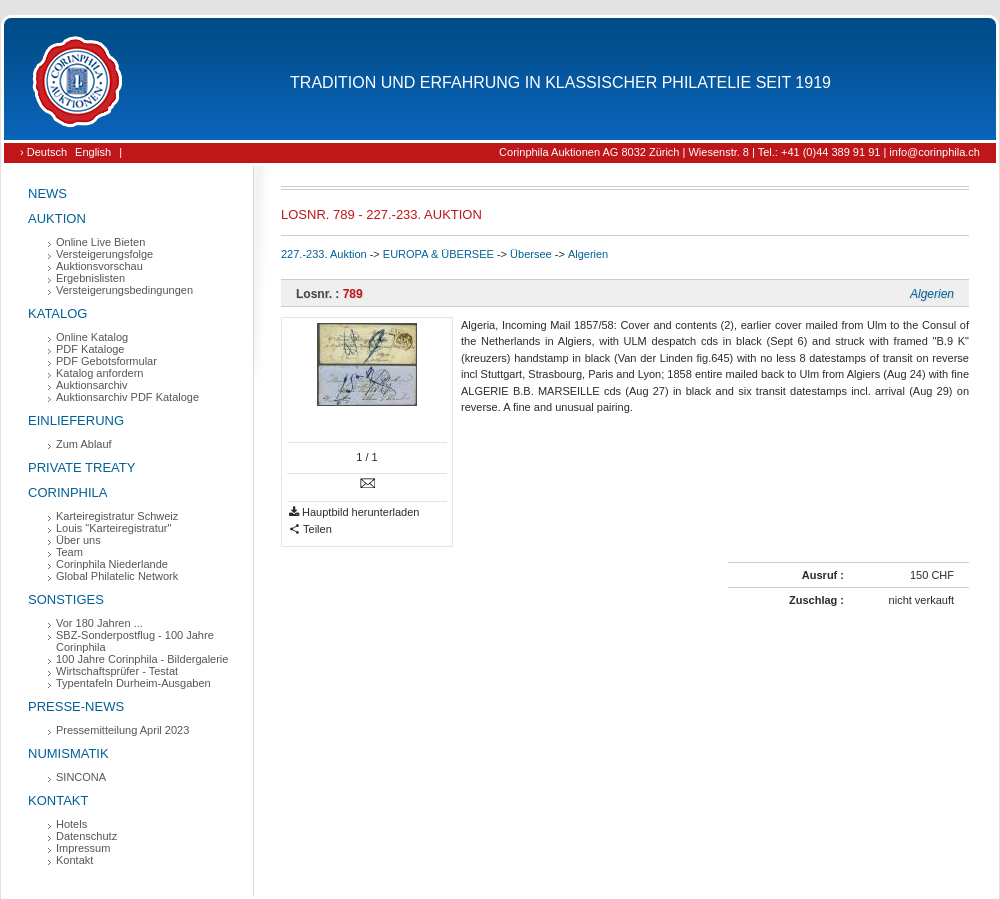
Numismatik (68, 753)
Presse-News (76, 706)
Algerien (588, 254)
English (93, 152)
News (47, 193)
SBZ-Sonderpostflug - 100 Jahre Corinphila (135, 641)
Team (69, 552)
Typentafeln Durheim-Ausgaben (133, 683)
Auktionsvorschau (99, 266)
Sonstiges (66, 599)
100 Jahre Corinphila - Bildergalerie (142, 659)
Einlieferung (76, 420)
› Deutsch (43, 152)
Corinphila (67, 492)
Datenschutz (86, 836)
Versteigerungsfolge (104, 254)
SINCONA (81, 777)
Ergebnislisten (90, 278)
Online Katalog (92, 337)
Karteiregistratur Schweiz (117, 516)
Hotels (71, 824)
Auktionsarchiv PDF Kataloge (127, 397)
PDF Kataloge (90, 349)
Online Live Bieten (100, 242)
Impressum (83, 848)
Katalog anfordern (99, 373)
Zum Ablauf (84, 444)
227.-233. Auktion (324, 254)
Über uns (78, 540)
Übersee (531, 254)
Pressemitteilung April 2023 (122, 730)
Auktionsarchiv (92, 385)
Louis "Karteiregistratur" (113, 528)
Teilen (310, 529)
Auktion (57, 218)
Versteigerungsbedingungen (124, 290)
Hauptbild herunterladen (354, 512)
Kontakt (58, 800)
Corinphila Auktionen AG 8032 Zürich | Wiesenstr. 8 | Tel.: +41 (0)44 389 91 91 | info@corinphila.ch (739, 152)
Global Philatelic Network (117, 576)
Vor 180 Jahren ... (99, 623)
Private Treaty (81, 467)
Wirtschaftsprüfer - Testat (117, 671)
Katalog (57, 313)
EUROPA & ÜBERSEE (438, 254)
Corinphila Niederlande (112, 564)
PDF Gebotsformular (106, 361)
